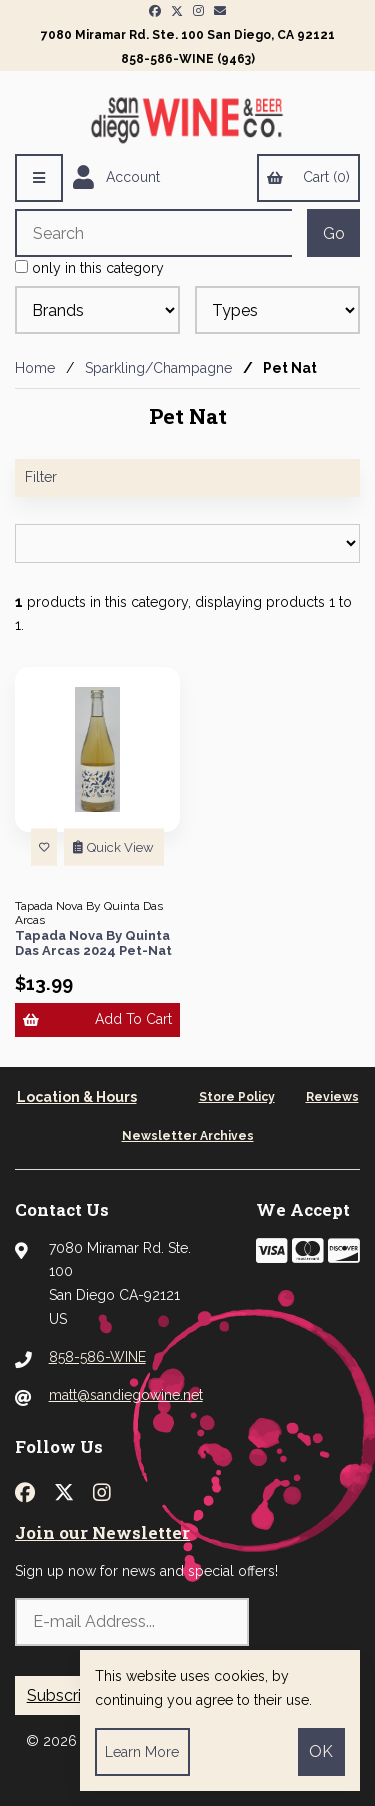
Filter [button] (41, 477)
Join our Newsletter (102, 1532)
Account (116, 178)
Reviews (332, 1097)
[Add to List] (44, 847)
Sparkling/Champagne (158, 368)
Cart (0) (308, 177)
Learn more (142, 1752)
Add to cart (97, 1019)
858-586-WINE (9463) (188, 59)
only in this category (89, 268)
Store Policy (237, 1097)
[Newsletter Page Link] (220, 11)
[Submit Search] (333, 233)
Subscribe (63, 1695)
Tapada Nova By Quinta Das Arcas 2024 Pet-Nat (93, 943)
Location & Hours (77, 1097)
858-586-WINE (97, 1357)
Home (35, 368)
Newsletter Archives (188, 1136)
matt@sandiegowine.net (126, 1395)
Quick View (113, 847)
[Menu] (39, 178)
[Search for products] (153, 233)
